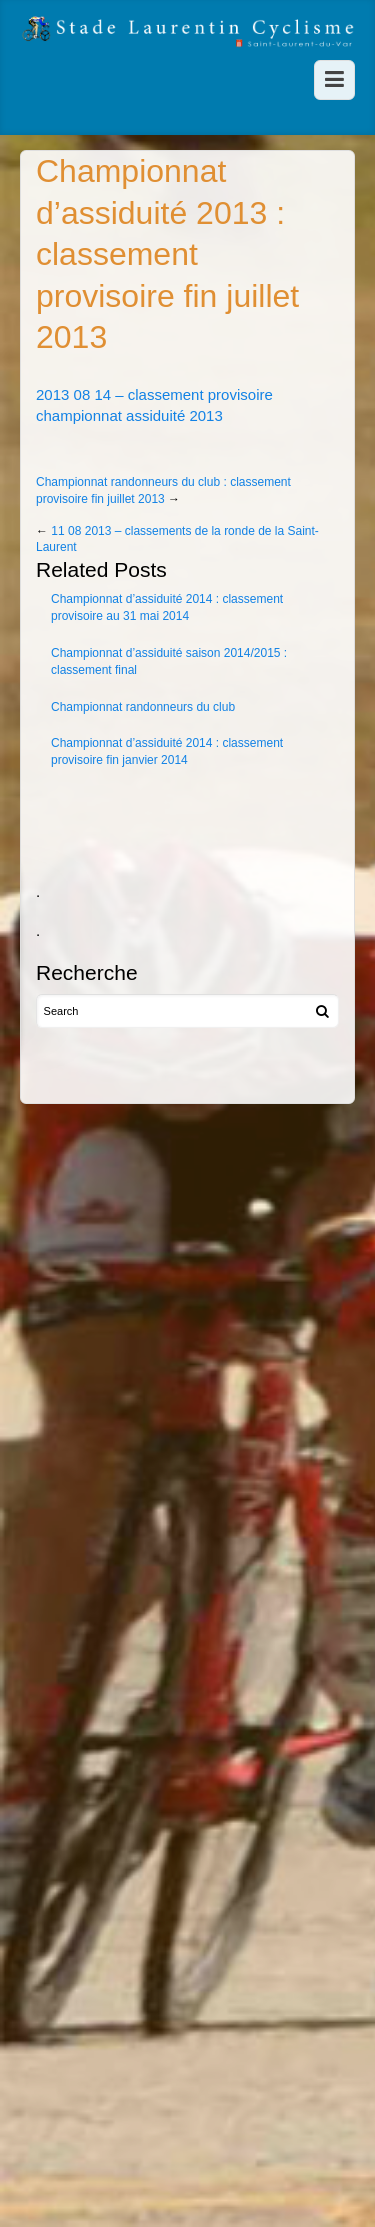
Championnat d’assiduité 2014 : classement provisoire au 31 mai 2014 (167, 607)
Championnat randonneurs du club (143, 707)
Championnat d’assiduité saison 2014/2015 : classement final (169, 661)
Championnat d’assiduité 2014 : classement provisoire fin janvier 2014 (167, 751)
